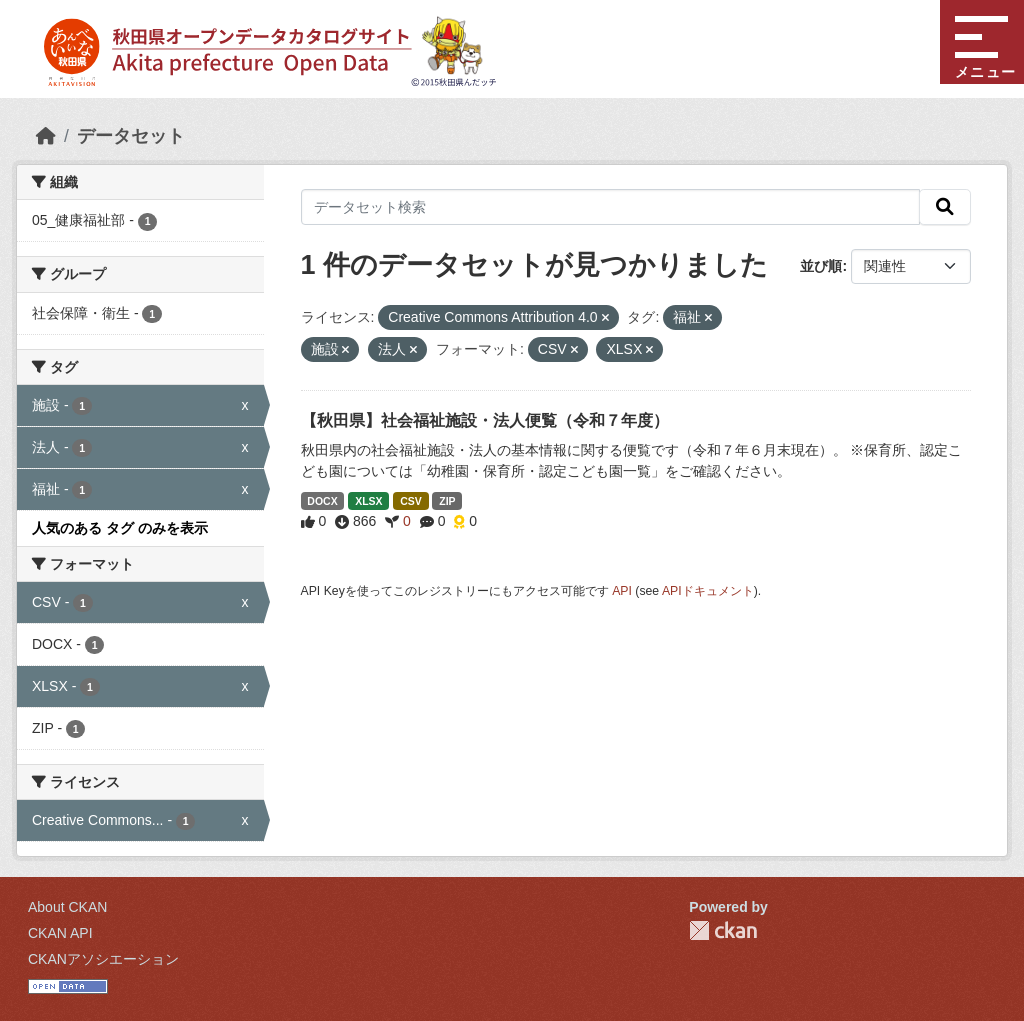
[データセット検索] (611, 207)
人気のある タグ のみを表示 (120, 528)
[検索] (945, 207)
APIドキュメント (708, 591)
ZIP (447, 501)
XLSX (368, 501)
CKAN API (60, 933)
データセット (131, 136)
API (622, 591)
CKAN (723, 930)
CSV (411, 501)
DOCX (322, 501)
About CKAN (67, 907)
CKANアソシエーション (103, 959)
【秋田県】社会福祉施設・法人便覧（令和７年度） (485, 420)
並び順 (821, 266)
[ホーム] (46, 136)
